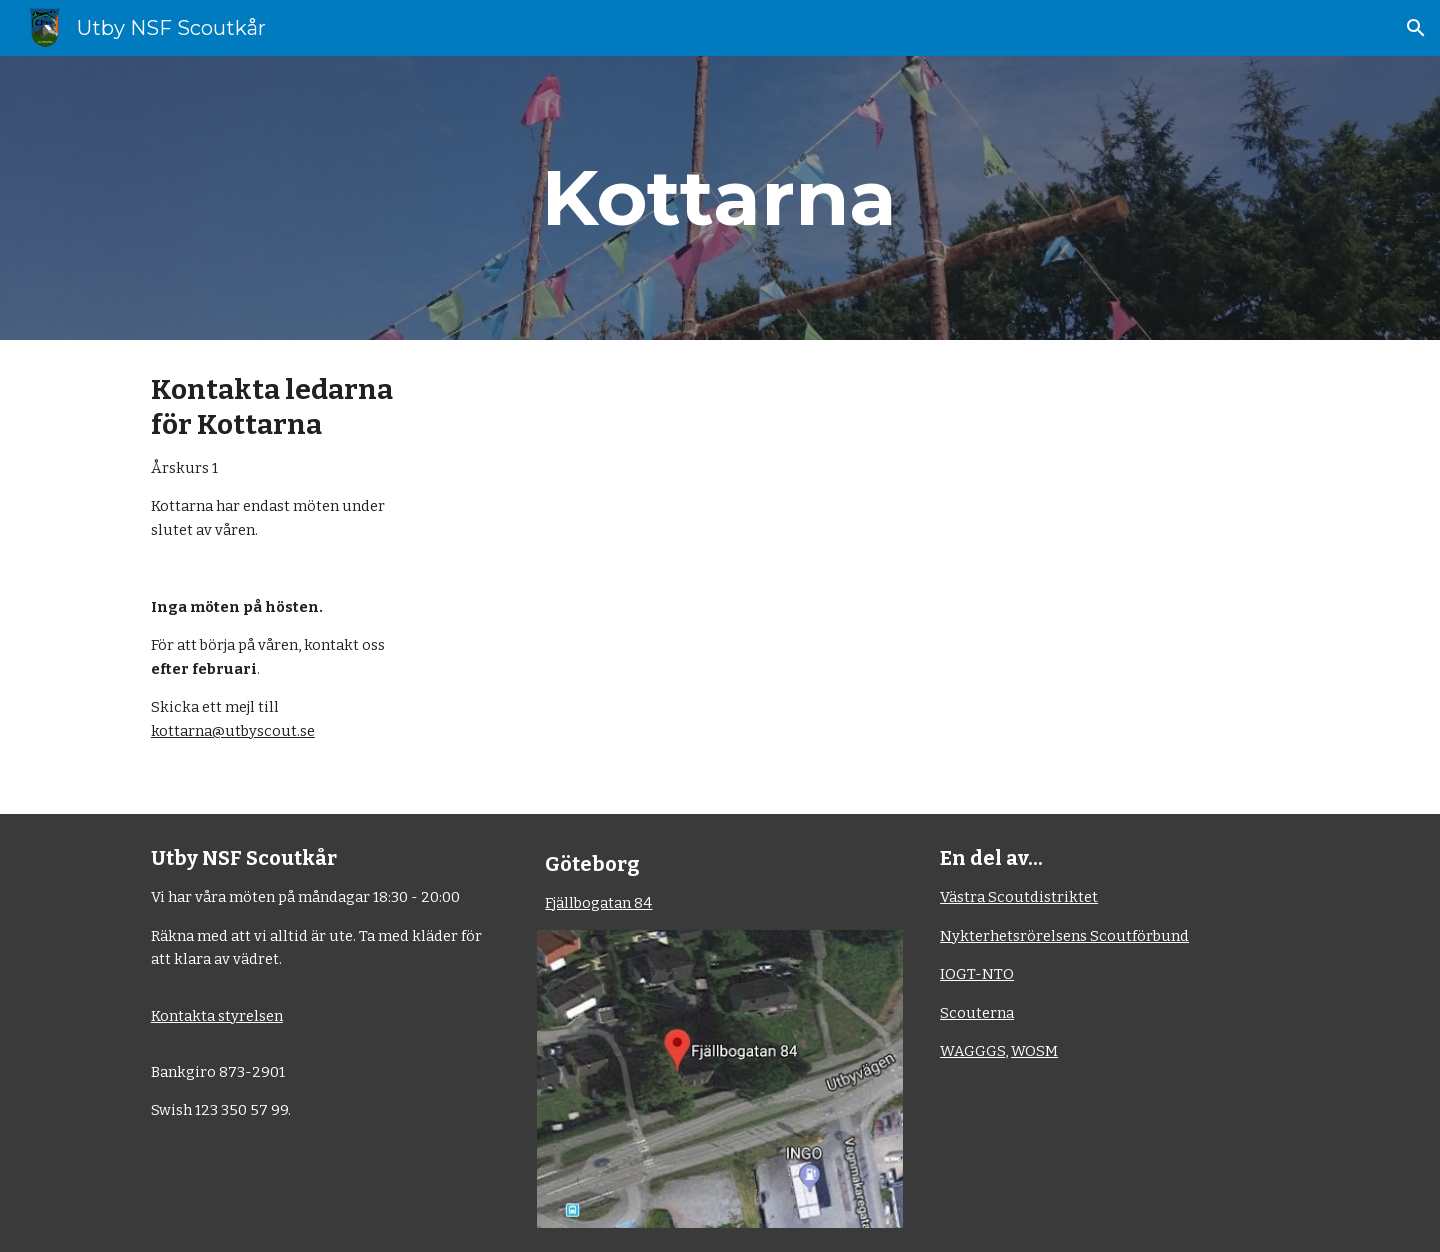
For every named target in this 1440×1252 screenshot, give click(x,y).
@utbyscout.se (263, 731)
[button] (1416, 28)
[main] (720, 198)
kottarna (181, 731)
